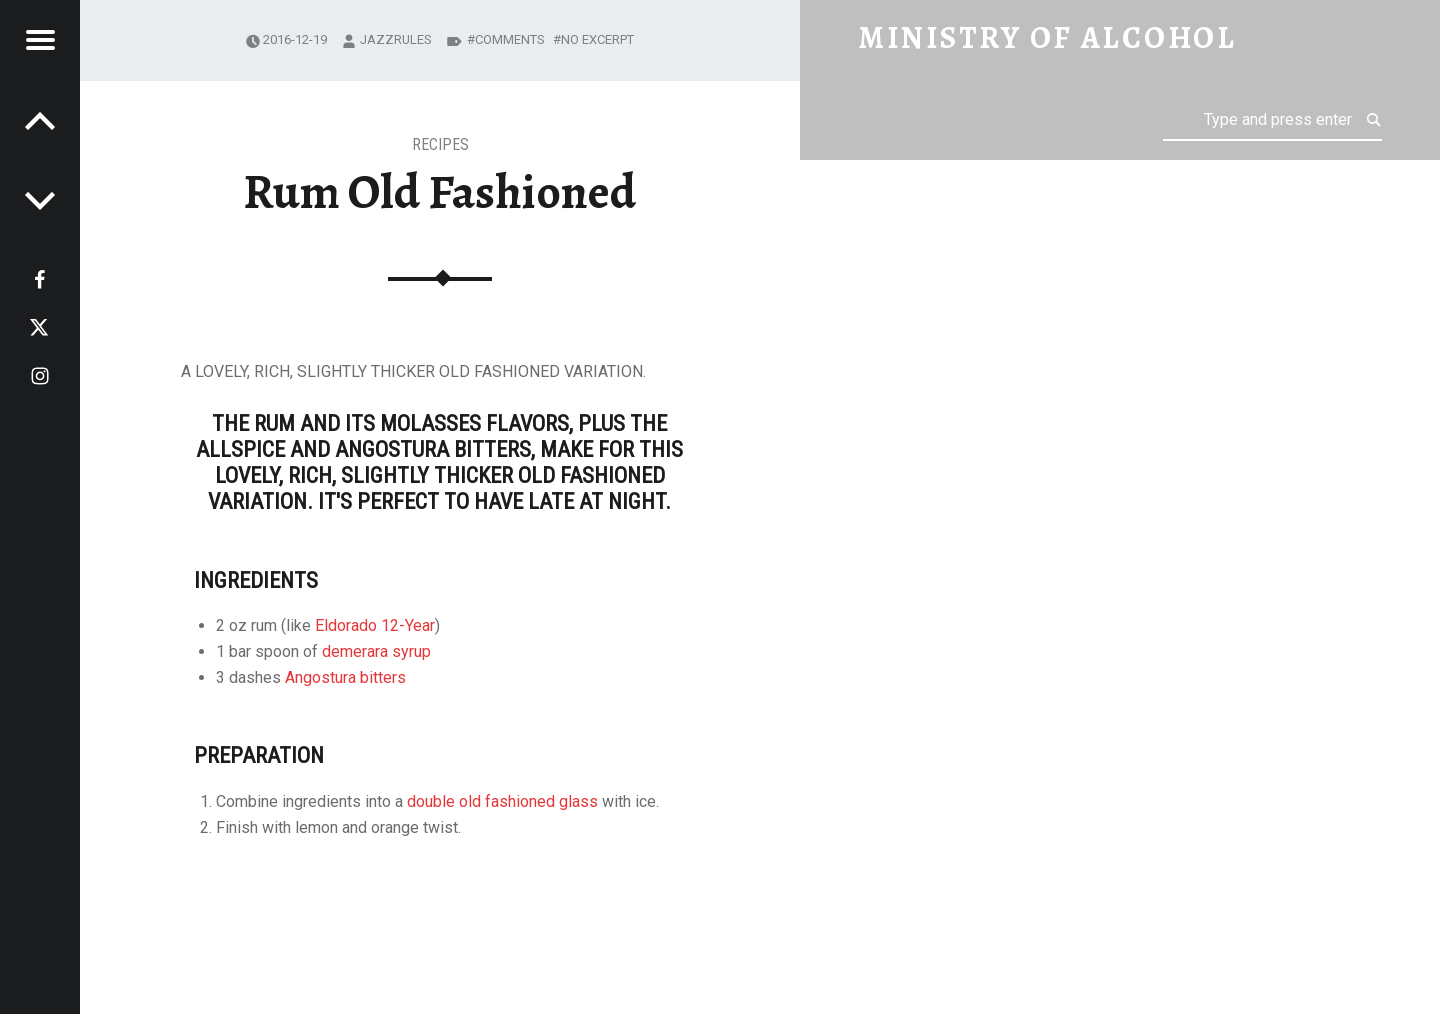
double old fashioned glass (502, 801)
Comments (510, 39)
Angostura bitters (345, 677)
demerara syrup (376, 651)
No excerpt (597, 39)
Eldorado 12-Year (375, 625)
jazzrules (396, 39)
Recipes (440, 144)
